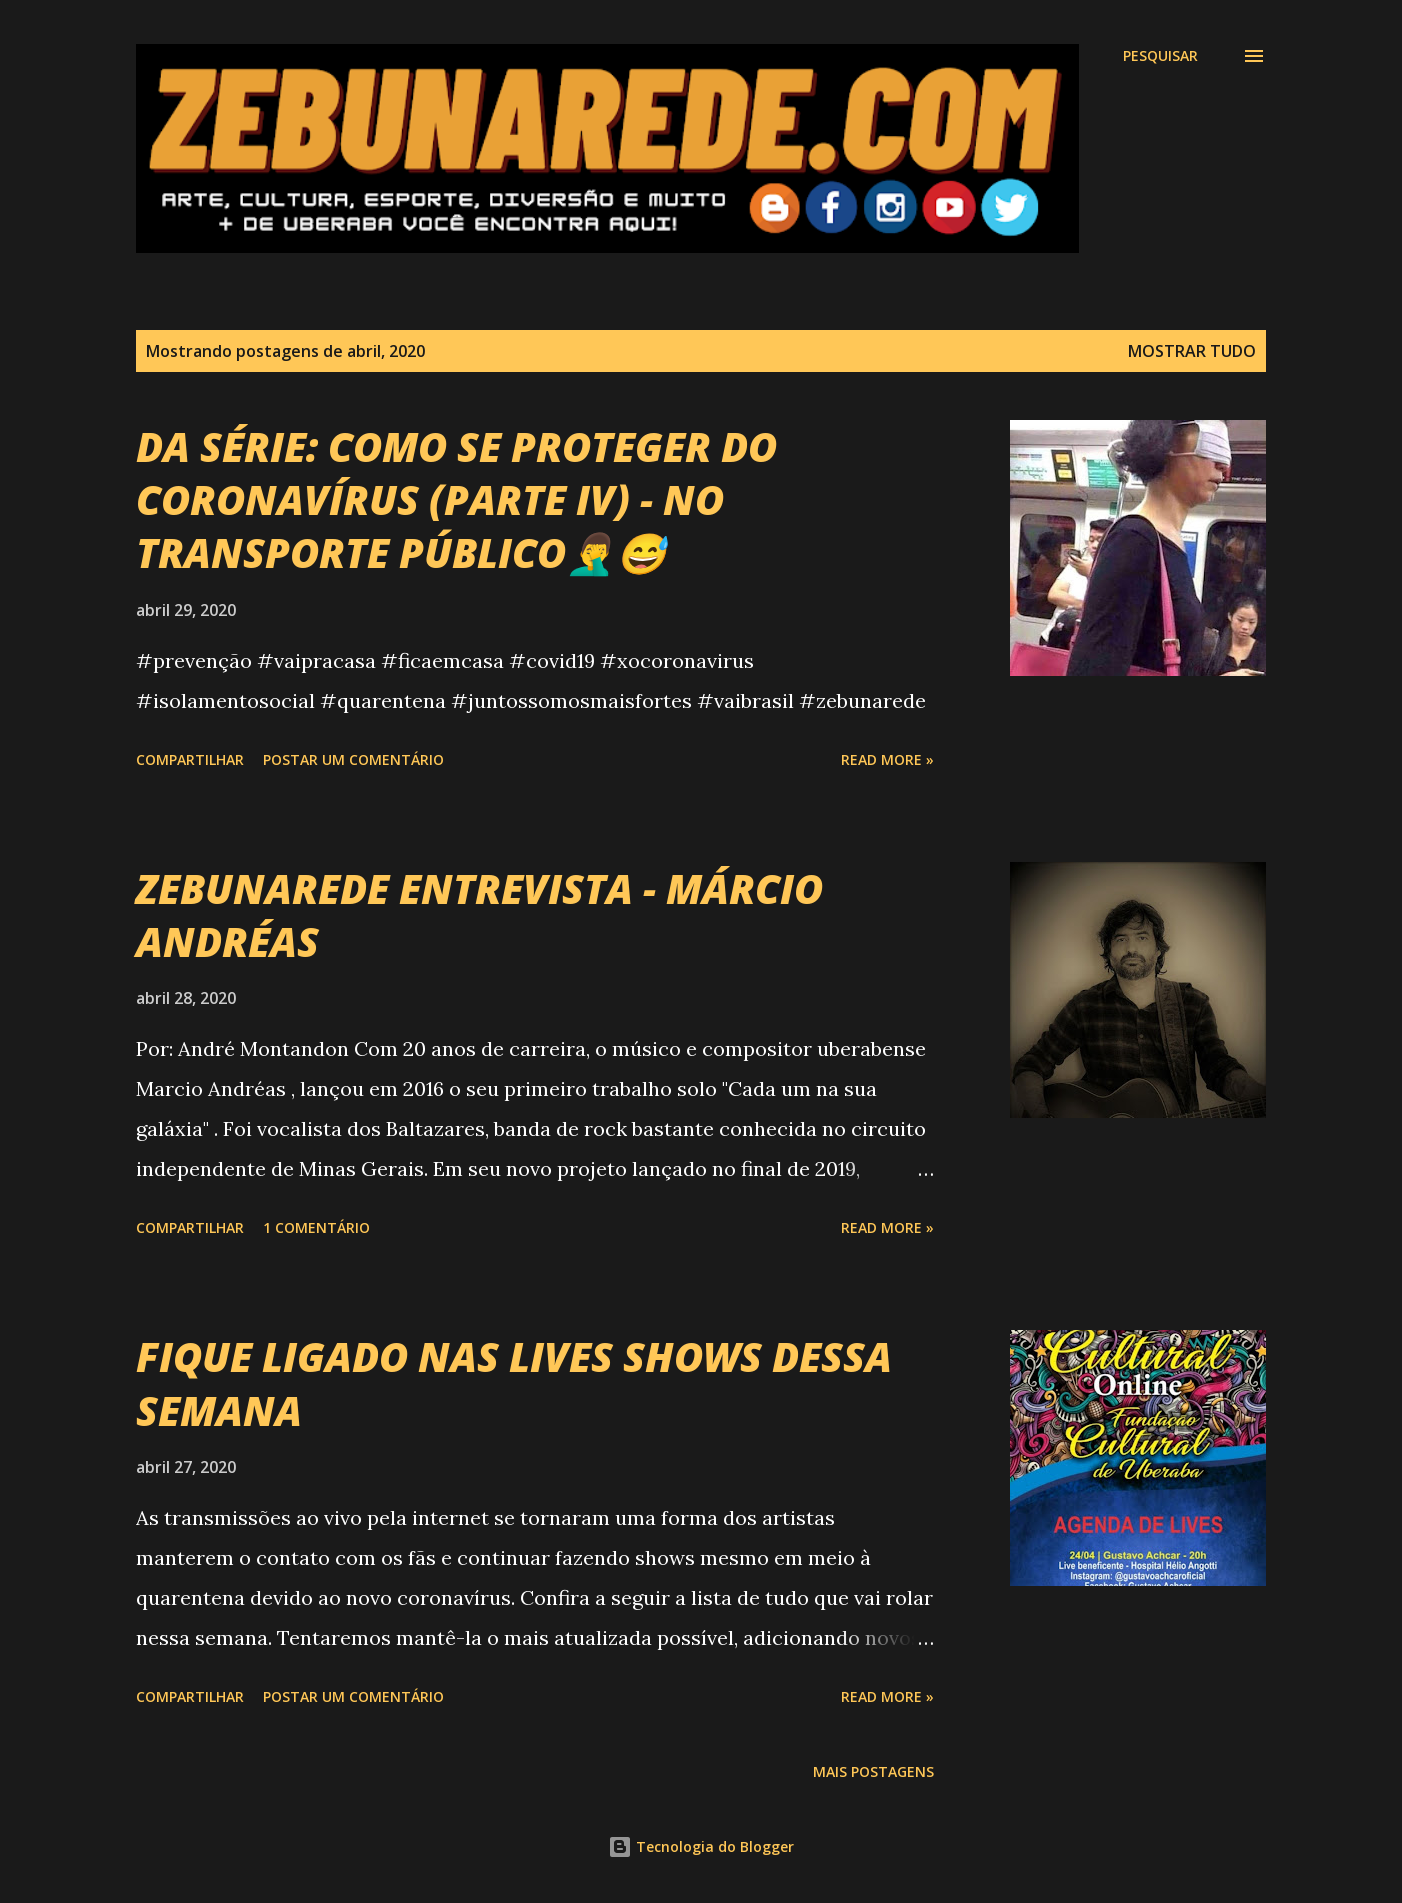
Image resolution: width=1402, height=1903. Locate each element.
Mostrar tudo (1192, 351)
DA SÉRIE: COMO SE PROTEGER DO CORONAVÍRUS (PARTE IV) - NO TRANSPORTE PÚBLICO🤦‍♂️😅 (456, 500)
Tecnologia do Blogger (701, 1846)
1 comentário (316, 1227)
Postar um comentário (353, 759)
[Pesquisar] (1160, 56)
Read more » (887, 759)
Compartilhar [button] (190, 759)
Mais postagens (873, 1771)
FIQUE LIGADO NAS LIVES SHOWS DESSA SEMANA (514, 1383)
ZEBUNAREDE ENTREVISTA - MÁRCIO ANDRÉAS (479, 915)
